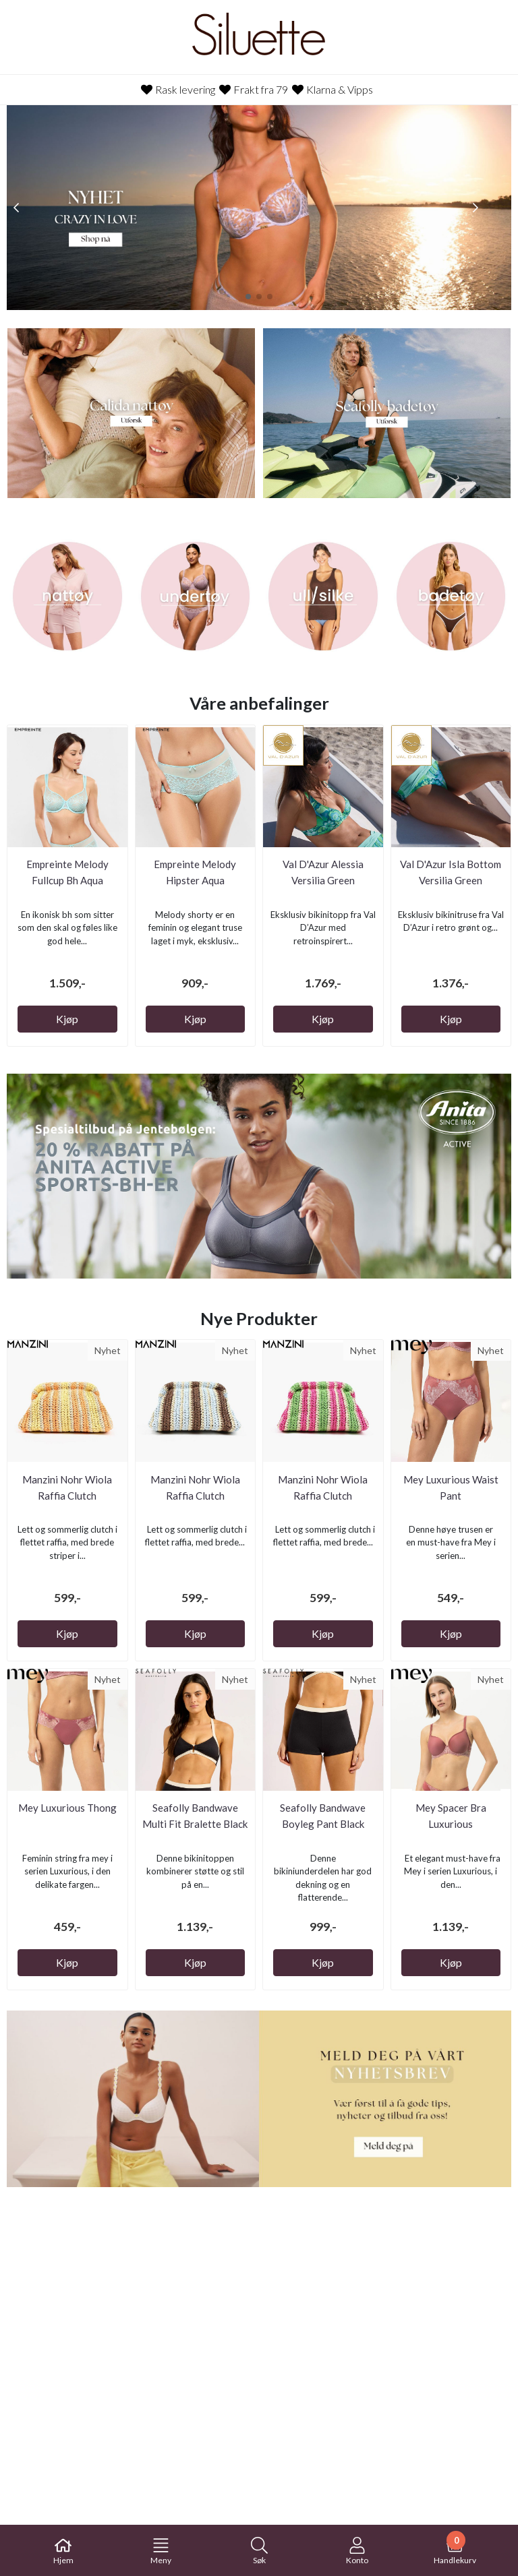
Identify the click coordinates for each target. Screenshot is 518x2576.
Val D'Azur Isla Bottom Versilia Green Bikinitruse (450, 880)
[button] (248, 296)
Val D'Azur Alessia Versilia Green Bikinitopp (323, 880)
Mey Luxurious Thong (67, 1808)
